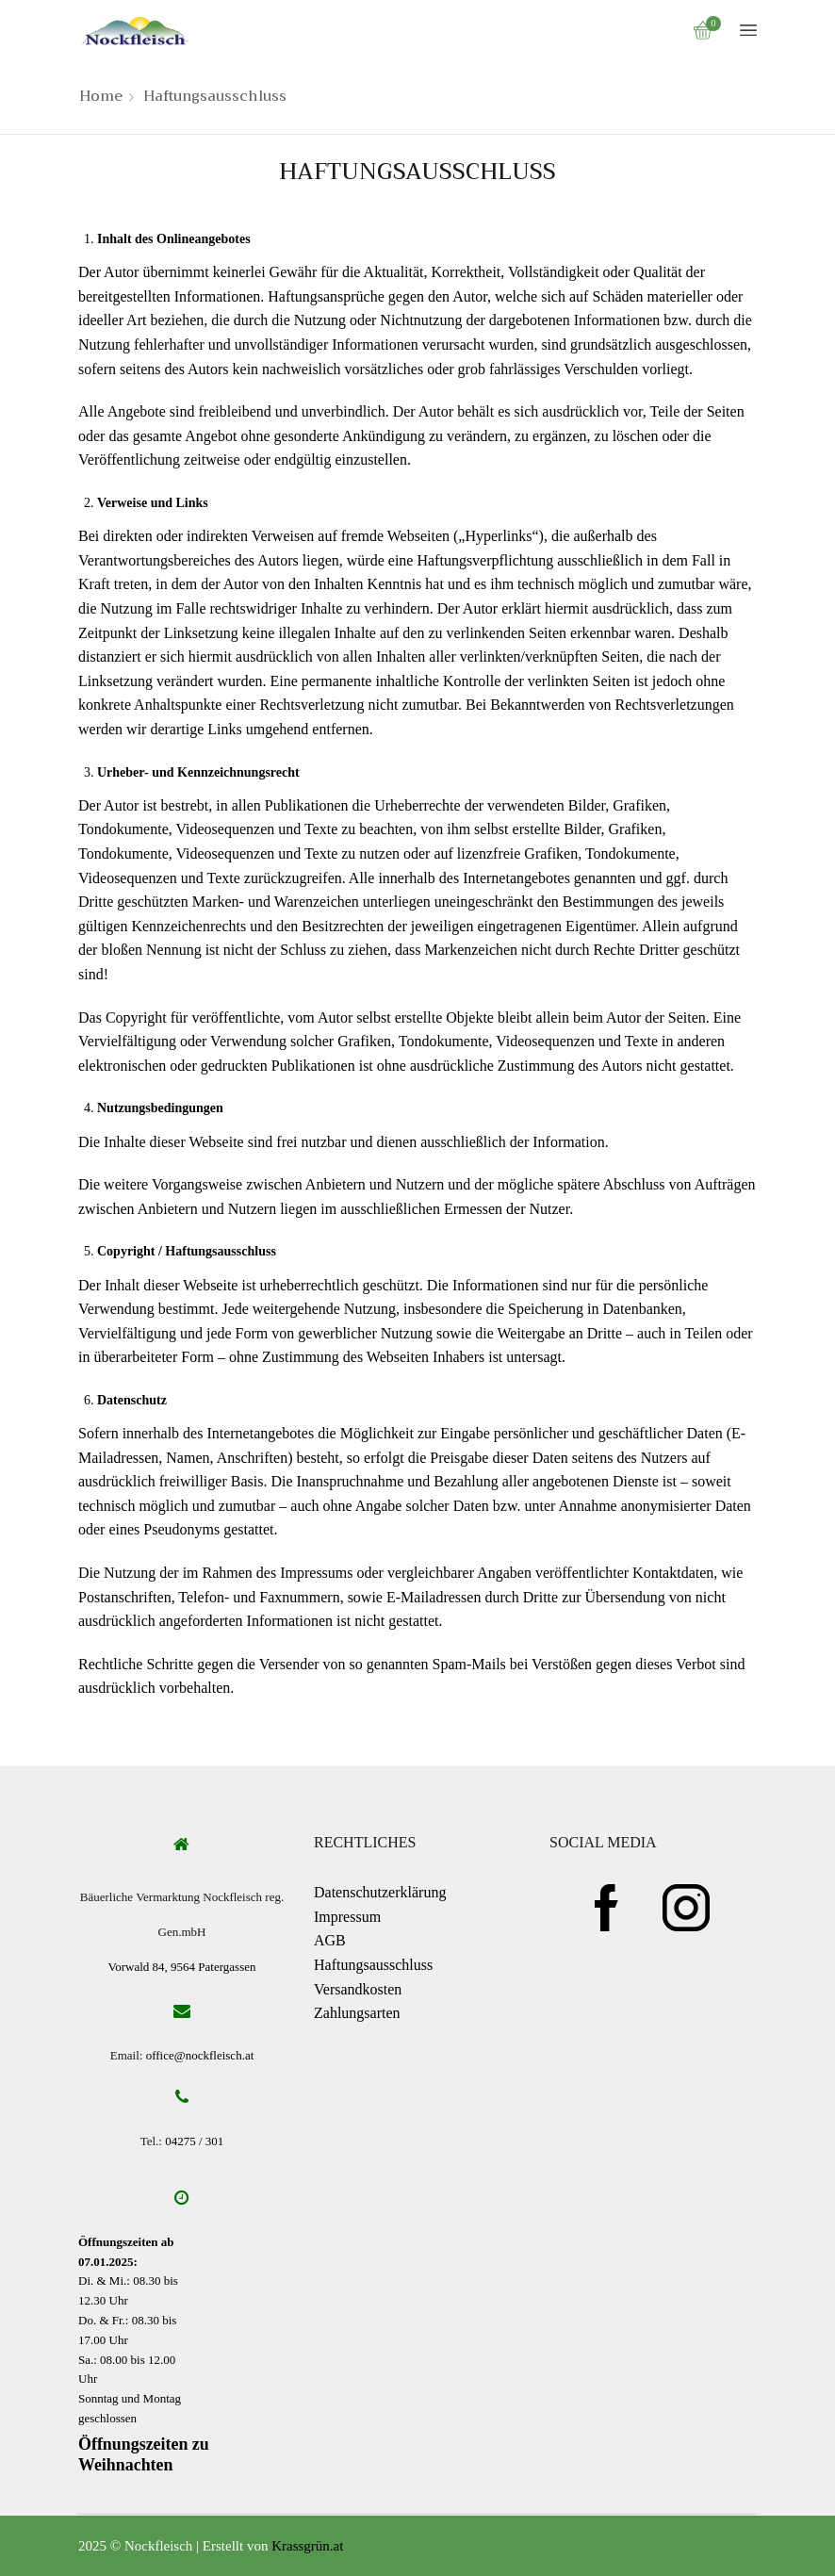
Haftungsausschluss (373, 1965)
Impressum (347, 1917)
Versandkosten (357, 1989)
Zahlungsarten (357, 2013)
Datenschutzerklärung (380, 1892)
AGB (330, 1940)
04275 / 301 (194, 2141)
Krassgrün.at (307, 2545)
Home (101, 97)
